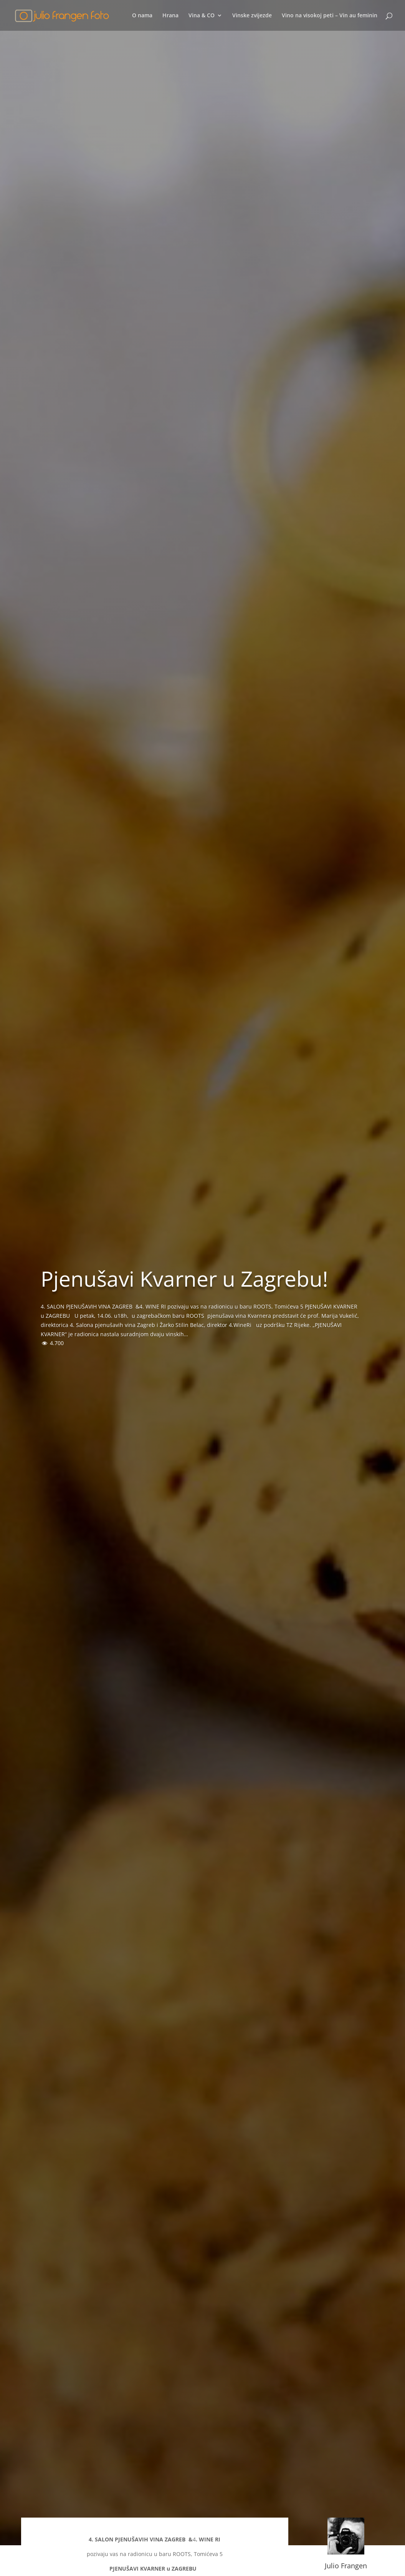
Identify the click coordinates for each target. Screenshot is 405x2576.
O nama (142, 16)
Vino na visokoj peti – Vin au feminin (329, 16)
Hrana (170, 16)
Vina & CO (201, 16)
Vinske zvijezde (252, 16)
